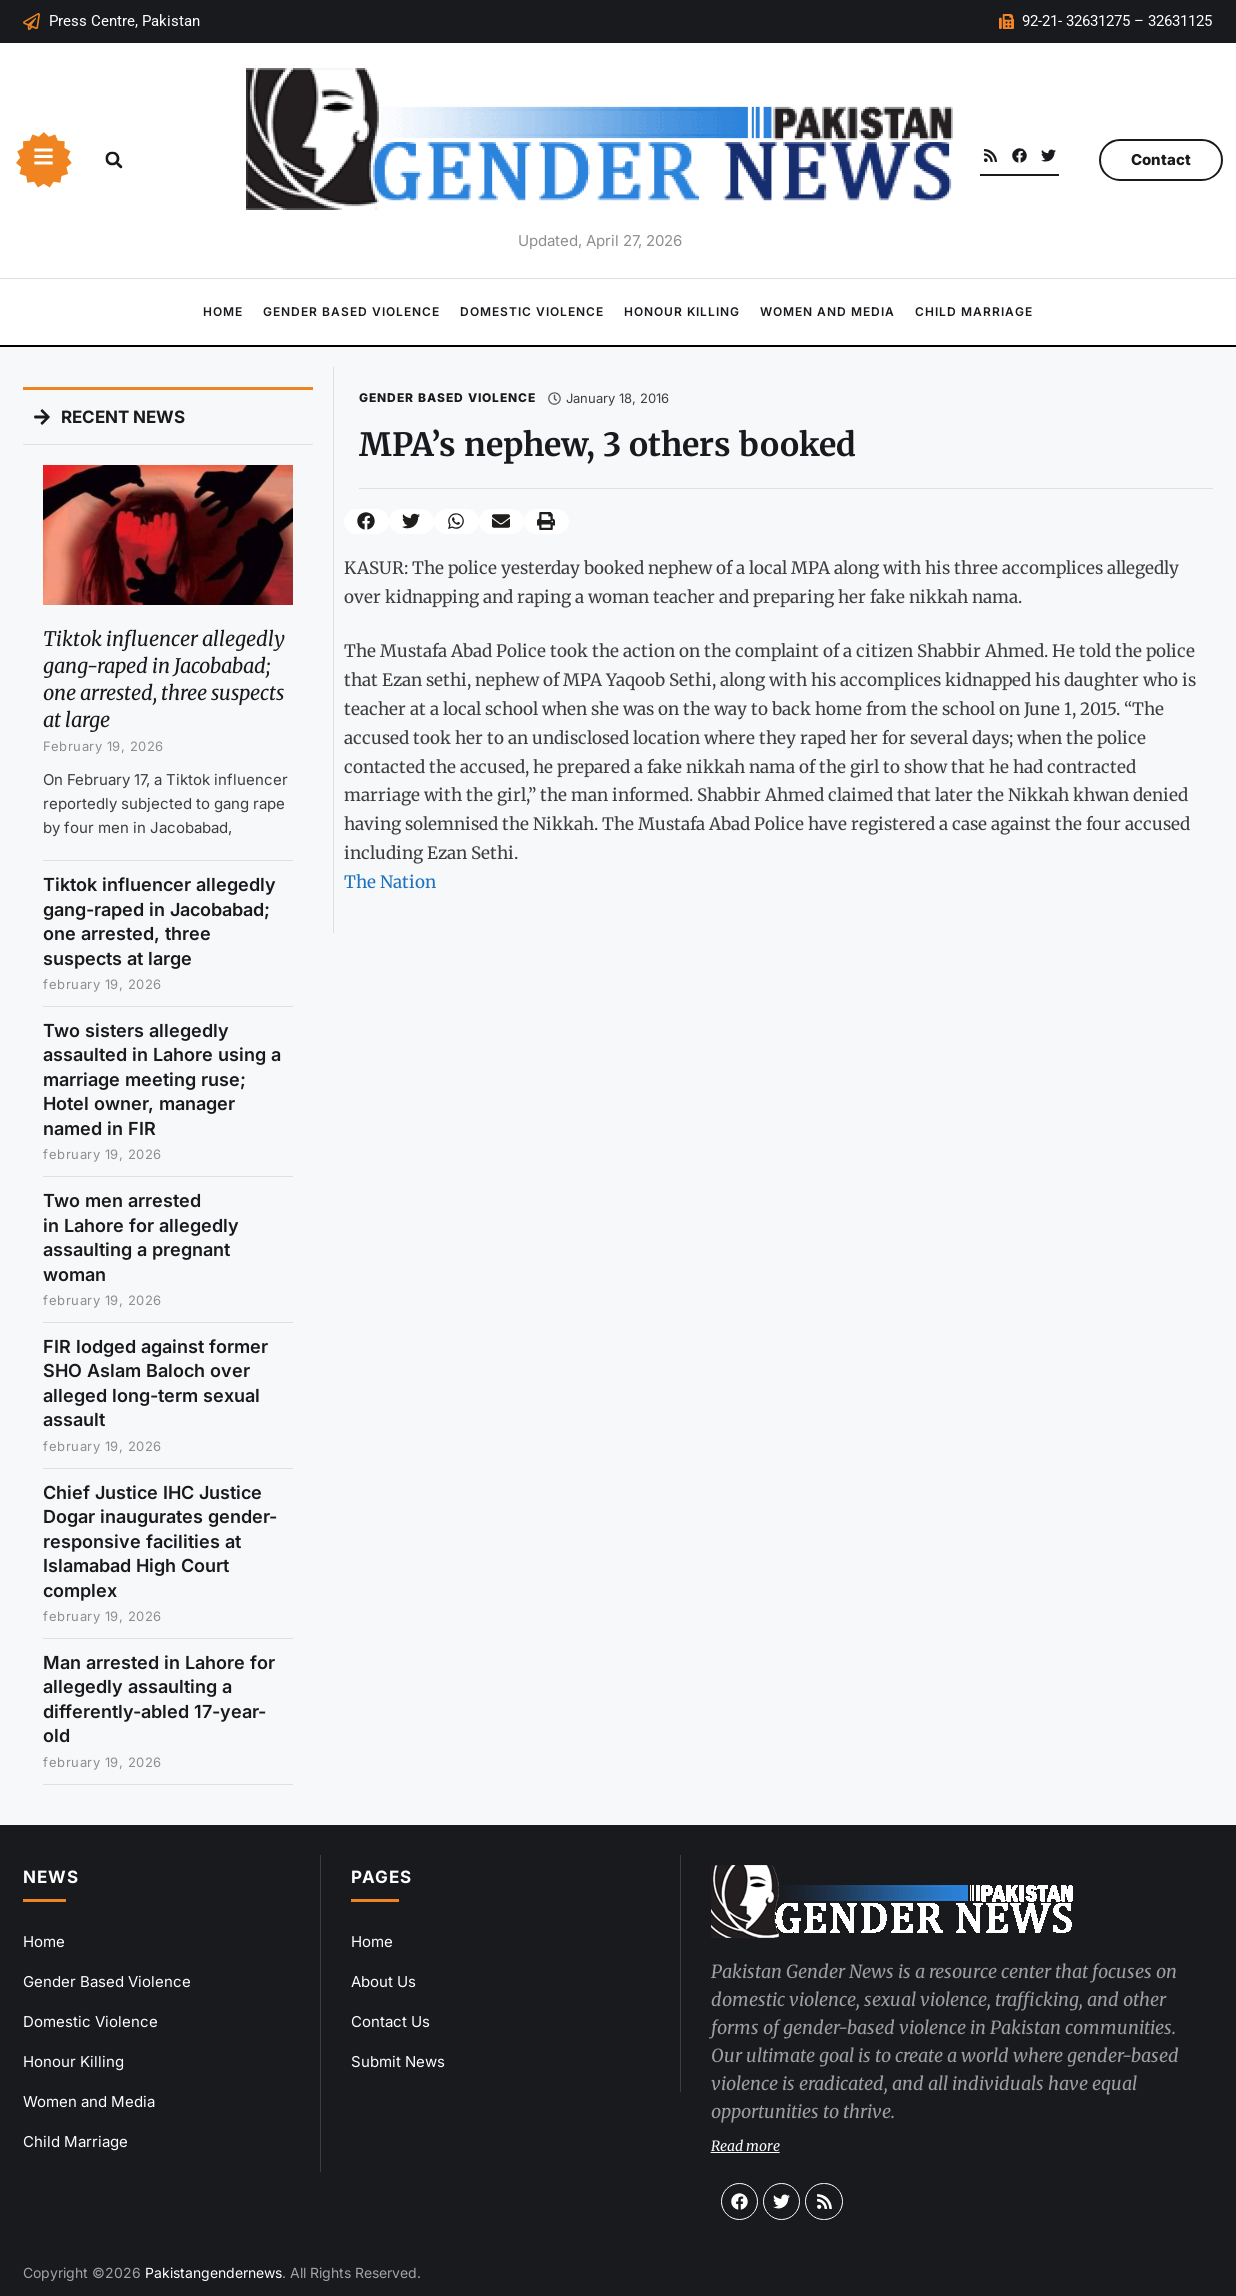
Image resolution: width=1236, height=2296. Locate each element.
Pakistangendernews (213, 2272)
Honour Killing (682, 311)
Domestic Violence (532, 311)
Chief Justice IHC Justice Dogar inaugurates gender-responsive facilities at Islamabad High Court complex (160, 1541)
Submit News (398, 2061)
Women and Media (827, 311)
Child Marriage (974, 311)
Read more (745, 2146)
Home (223, 311)
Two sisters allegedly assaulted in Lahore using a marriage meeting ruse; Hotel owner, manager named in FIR (162, 1079)
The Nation (390, 882)
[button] (114, 160)
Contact (1161, 159)
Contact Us (390, 2021)
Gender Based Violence (351, 311)
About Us (383, 1981)
